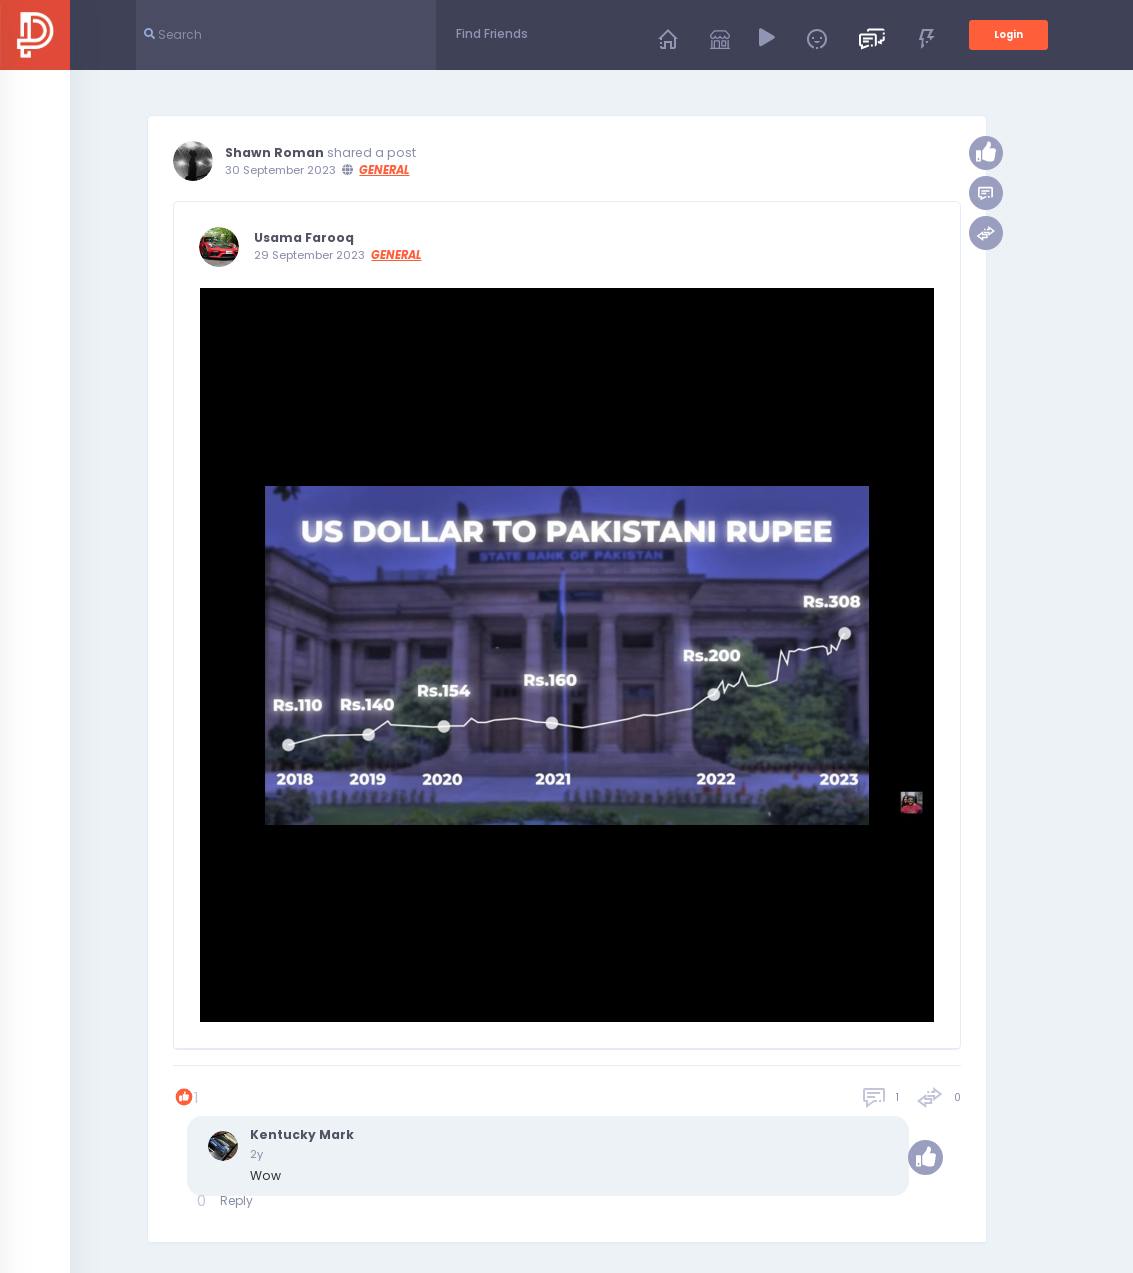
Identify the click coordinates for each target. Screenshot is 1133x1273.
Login (1008, 34)
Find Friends (492, 33)
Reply (236, 1200)
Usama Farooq (304, 237)
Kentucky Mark (302, 1135)
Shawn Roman (274, 153)
